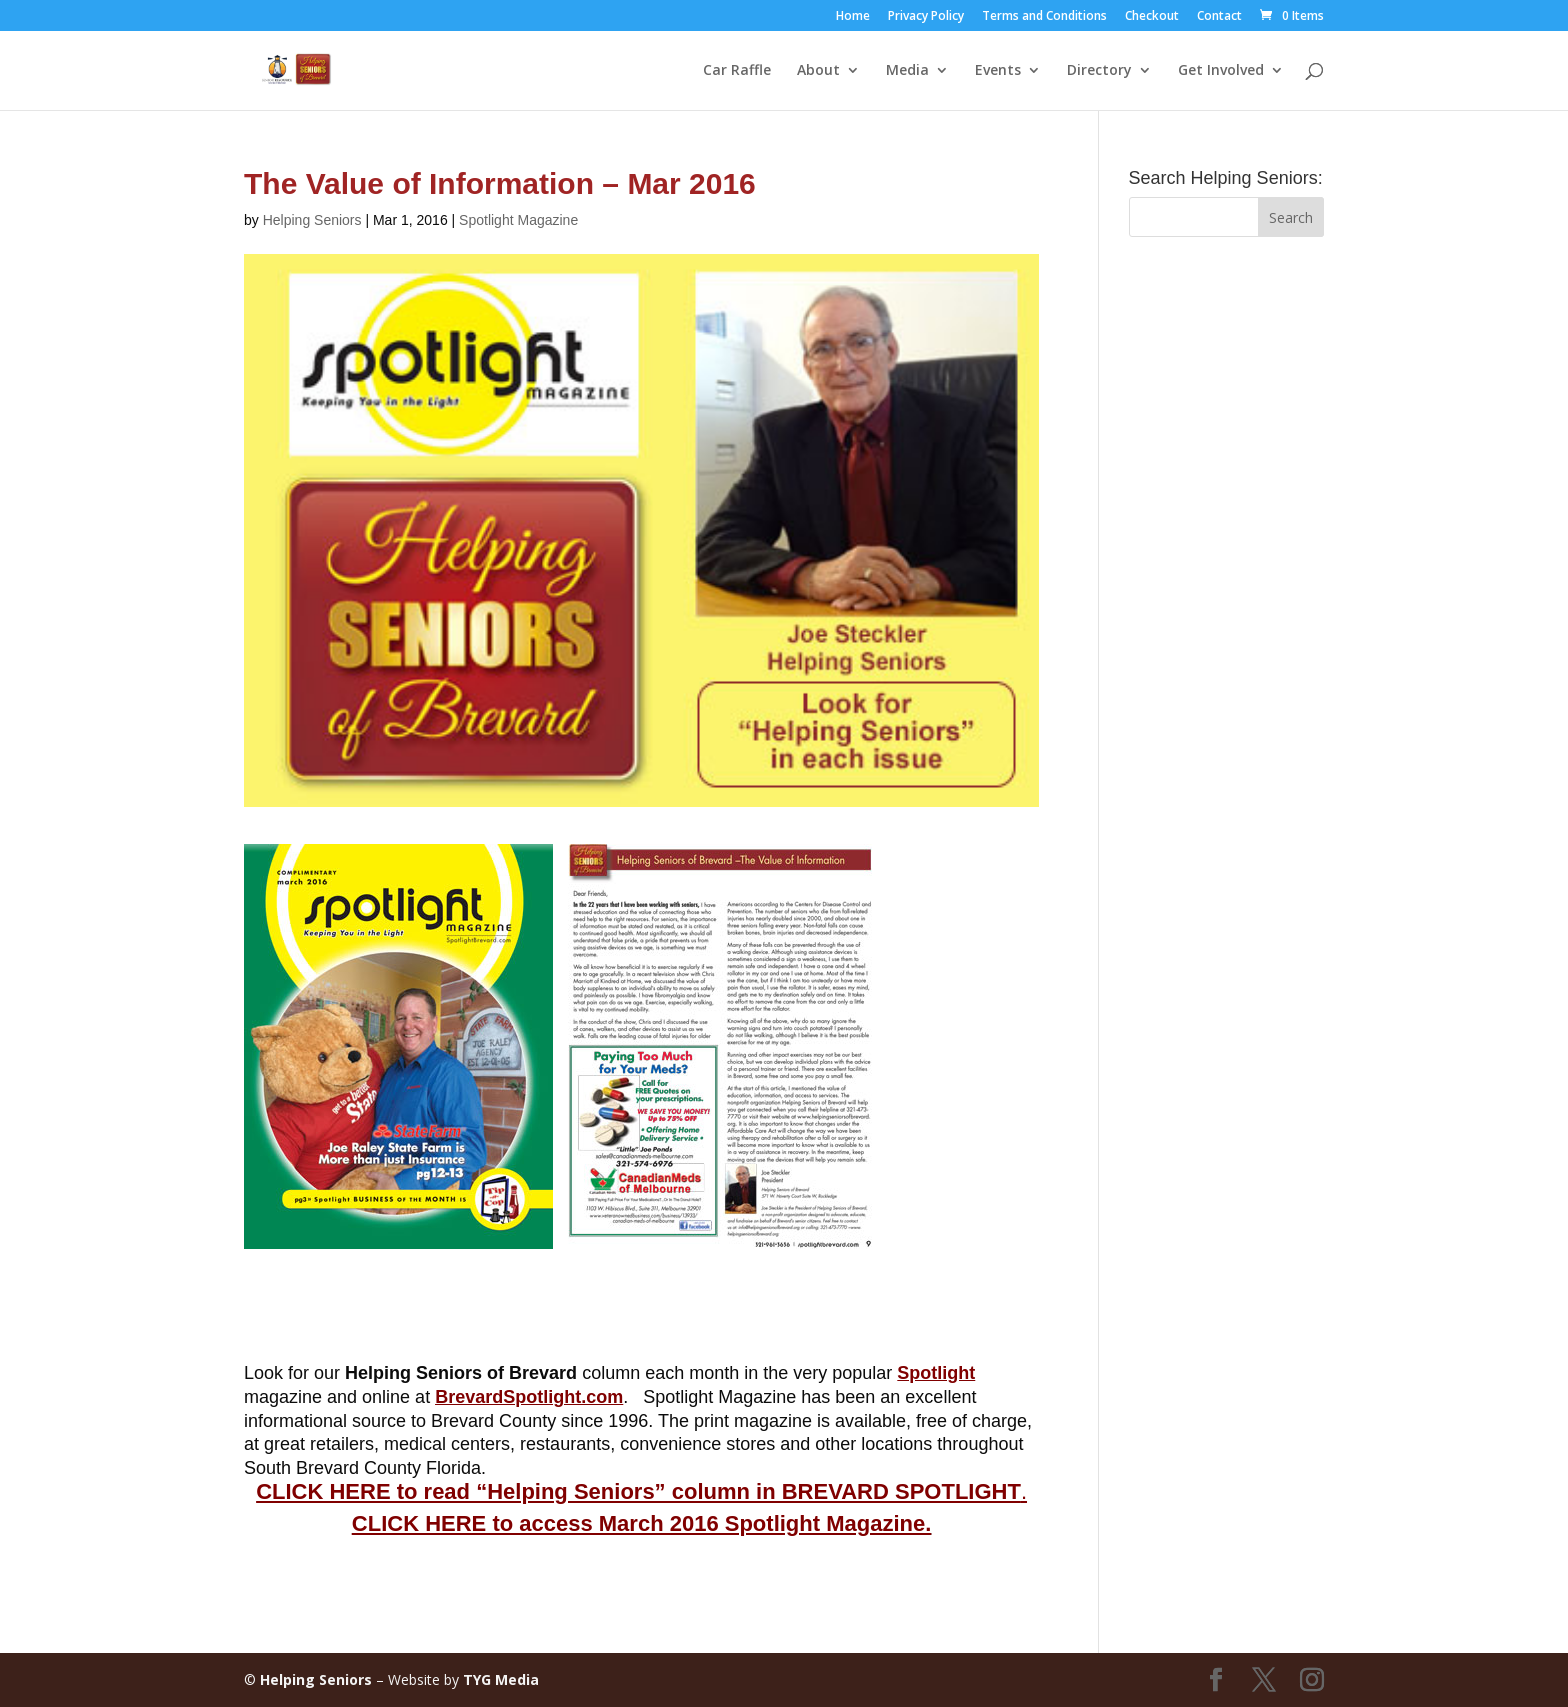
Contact (1219, 17)
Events (998, 71)
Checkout (1152, 17)
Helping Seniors (312, 220)
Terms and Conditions (1044, 17)
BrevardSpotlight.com (529, 1397)
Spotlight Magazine (518, 220)
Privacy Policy (926, 17)
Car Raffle (737, 71)
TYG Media (501, 1679)
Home (853, 17)
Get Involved (1221, 71)
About (818, 71)
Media (907, 71)
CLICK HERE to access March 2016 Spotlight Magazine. (641, 1523)
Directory (1099, 71)
